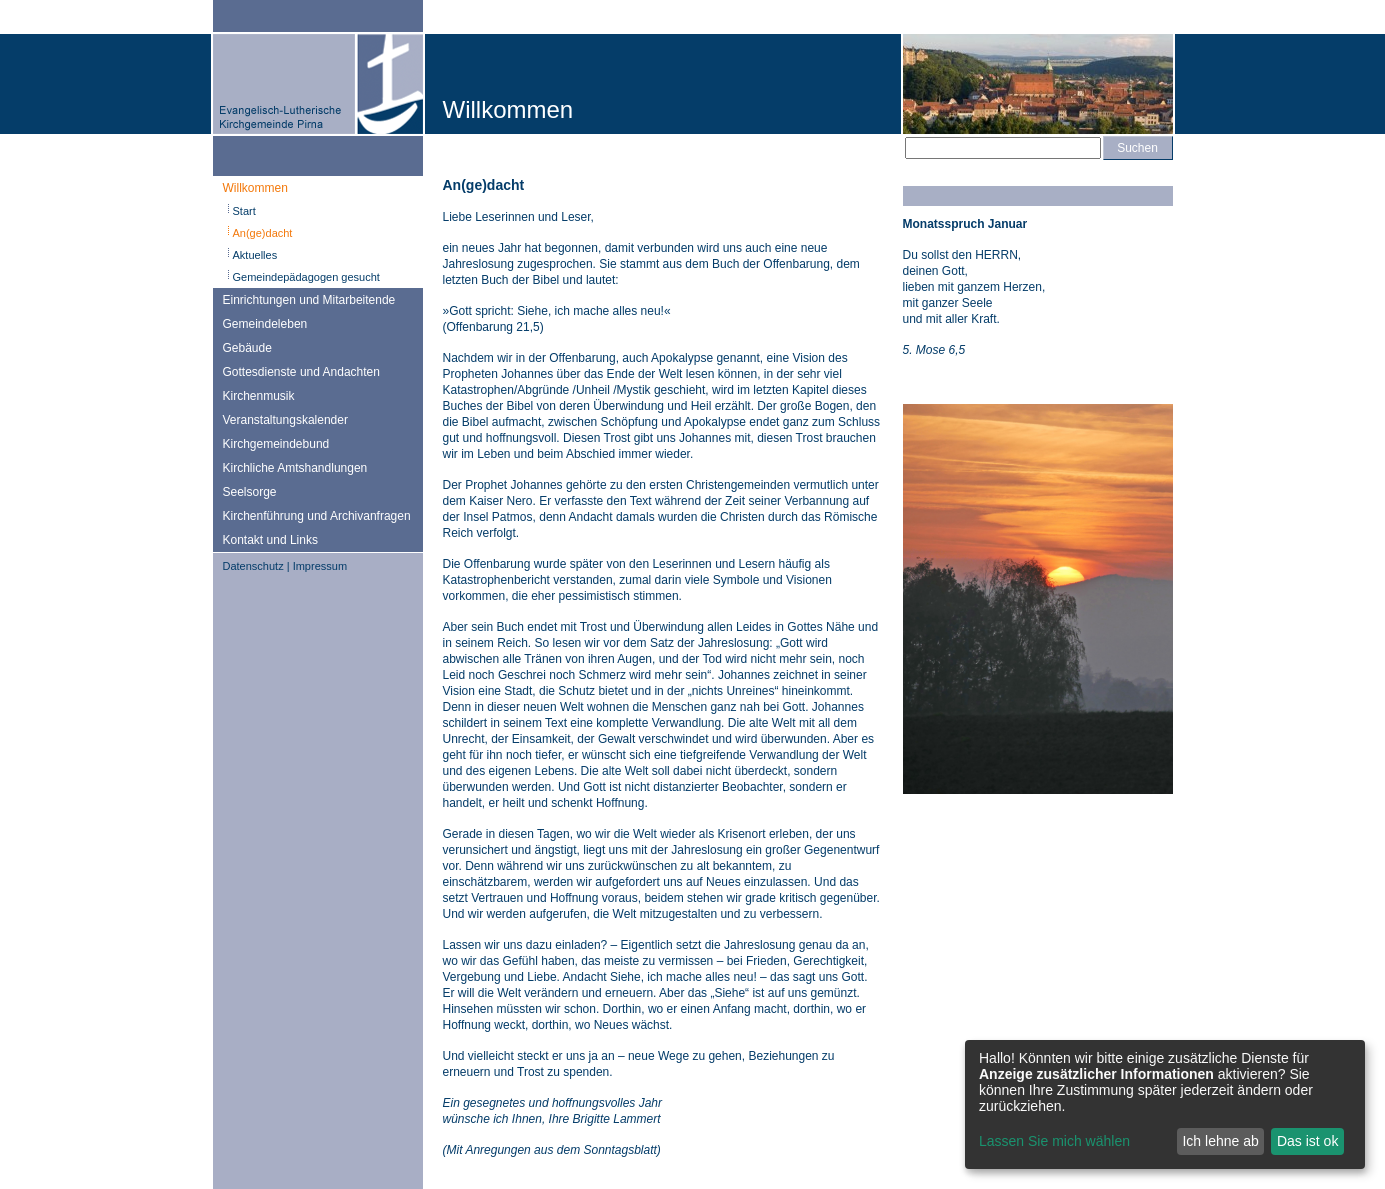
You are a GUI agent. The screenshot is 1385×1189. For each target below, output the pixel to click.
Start (244, 211)
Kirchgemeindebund (276, 444)
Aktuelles (255, 255)
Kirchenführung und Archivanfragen (317, 516)
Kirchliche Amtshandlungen (295, 468)
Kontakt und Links (270, 540)
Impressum (320, 566)
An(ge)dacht (263, 233)
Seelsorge (250, 492)
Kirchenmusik (259, 396)
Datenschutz (253, 566)
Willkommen (255, 188)
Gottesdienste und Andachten (301, 372)
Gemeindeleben (265, 324)
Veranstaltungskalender (285, 420)
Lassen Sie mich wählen (1054, 1141)
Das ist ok (1307, 1141)
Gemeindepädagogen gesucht (306, 277)
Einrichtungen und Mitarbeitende (309, 300)
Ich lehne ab (1220, 1141)
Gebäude (247, 348)
